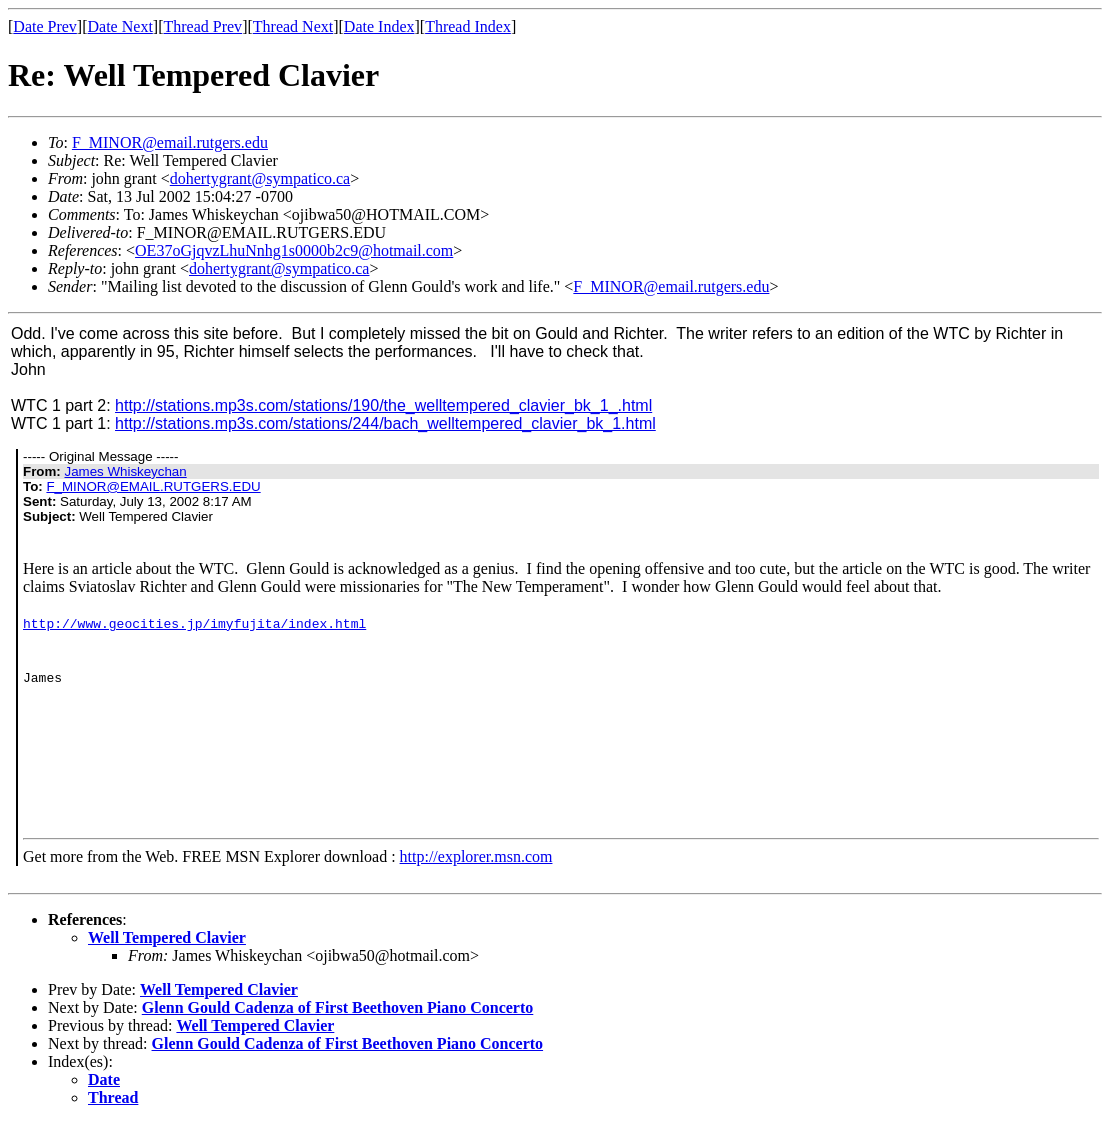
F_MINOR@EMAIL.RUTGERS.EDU (153, 486)
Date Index (379, 26)
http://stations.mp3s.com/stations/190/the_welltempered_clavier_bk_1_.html (383, 405)
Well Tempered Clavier (167, 937)
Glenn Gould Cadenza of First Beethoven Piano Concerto (338, 1007)
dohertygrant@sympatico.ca (260, 178)
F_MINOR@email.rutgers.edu (170, 142)
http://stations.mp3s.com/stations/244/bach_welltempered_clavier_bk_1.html (385, 423)
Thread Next (293, 26)
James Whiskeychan (125, 471)
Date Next (120, 26)
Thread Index (468, 26)
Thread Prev (202, 26)
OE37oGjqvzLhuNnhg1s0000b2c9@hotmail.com (294, 250)
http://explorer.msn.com (476, 856)
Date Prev (45, 26)
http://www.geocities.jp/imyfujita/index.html (194, 623)
